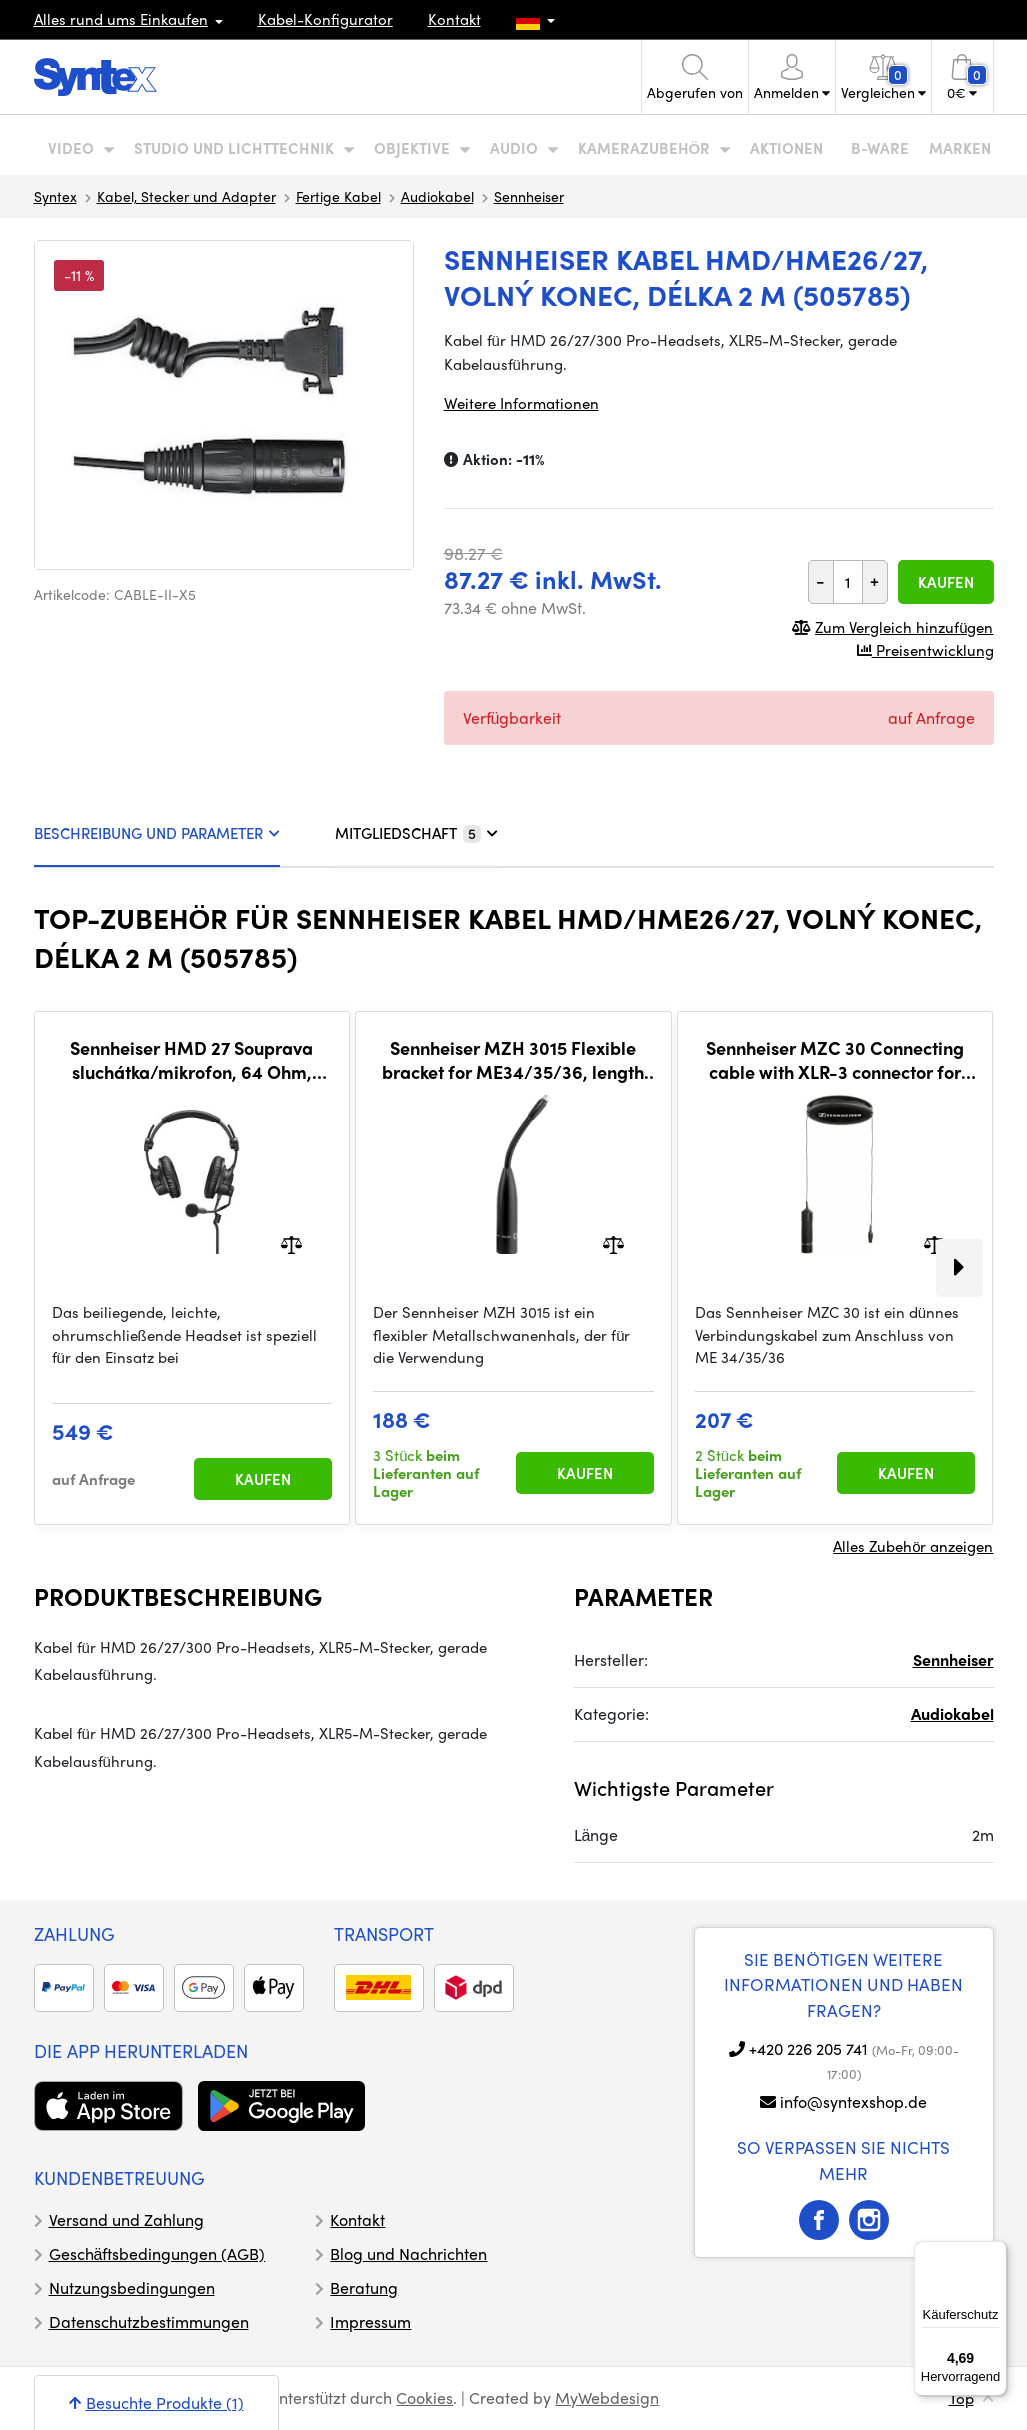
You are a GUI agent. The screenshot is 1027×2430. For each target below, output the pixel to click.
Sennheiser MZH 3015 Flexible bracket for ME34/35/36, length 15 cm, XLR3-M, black (513, 1059)
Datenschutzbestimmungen (149, 2321)
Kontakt (454, 19)
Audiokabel (437, 196)
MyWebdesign (607, 2397)
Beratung (364, 2287)
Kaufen (946, 582)
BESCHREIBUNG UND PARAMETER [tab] (157, 833)
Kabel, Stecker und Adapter (186, 196)
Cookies (424, 2397)
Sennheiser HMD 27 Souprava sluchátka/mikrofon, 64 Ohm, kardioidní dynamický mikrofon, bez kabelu (191, 1059)
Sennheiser (529, 196)
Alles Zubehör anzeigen (913, 1546)
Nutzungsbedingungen (132, 2287)
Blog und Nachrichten (408, 2253)
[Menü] (995, 2253)
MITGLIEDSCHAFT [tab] (416, 833)
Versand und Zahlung (126, 2219)
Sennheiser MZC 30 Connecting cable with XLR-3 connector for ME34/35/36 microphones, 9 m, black (835, 1059)
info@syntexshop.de (853, 2101)
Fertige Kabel (338, 196)
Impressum (370, 2321)
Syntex (55, 196)
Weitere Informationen (521, 403)
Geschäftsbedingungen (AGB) (157, 2253)
